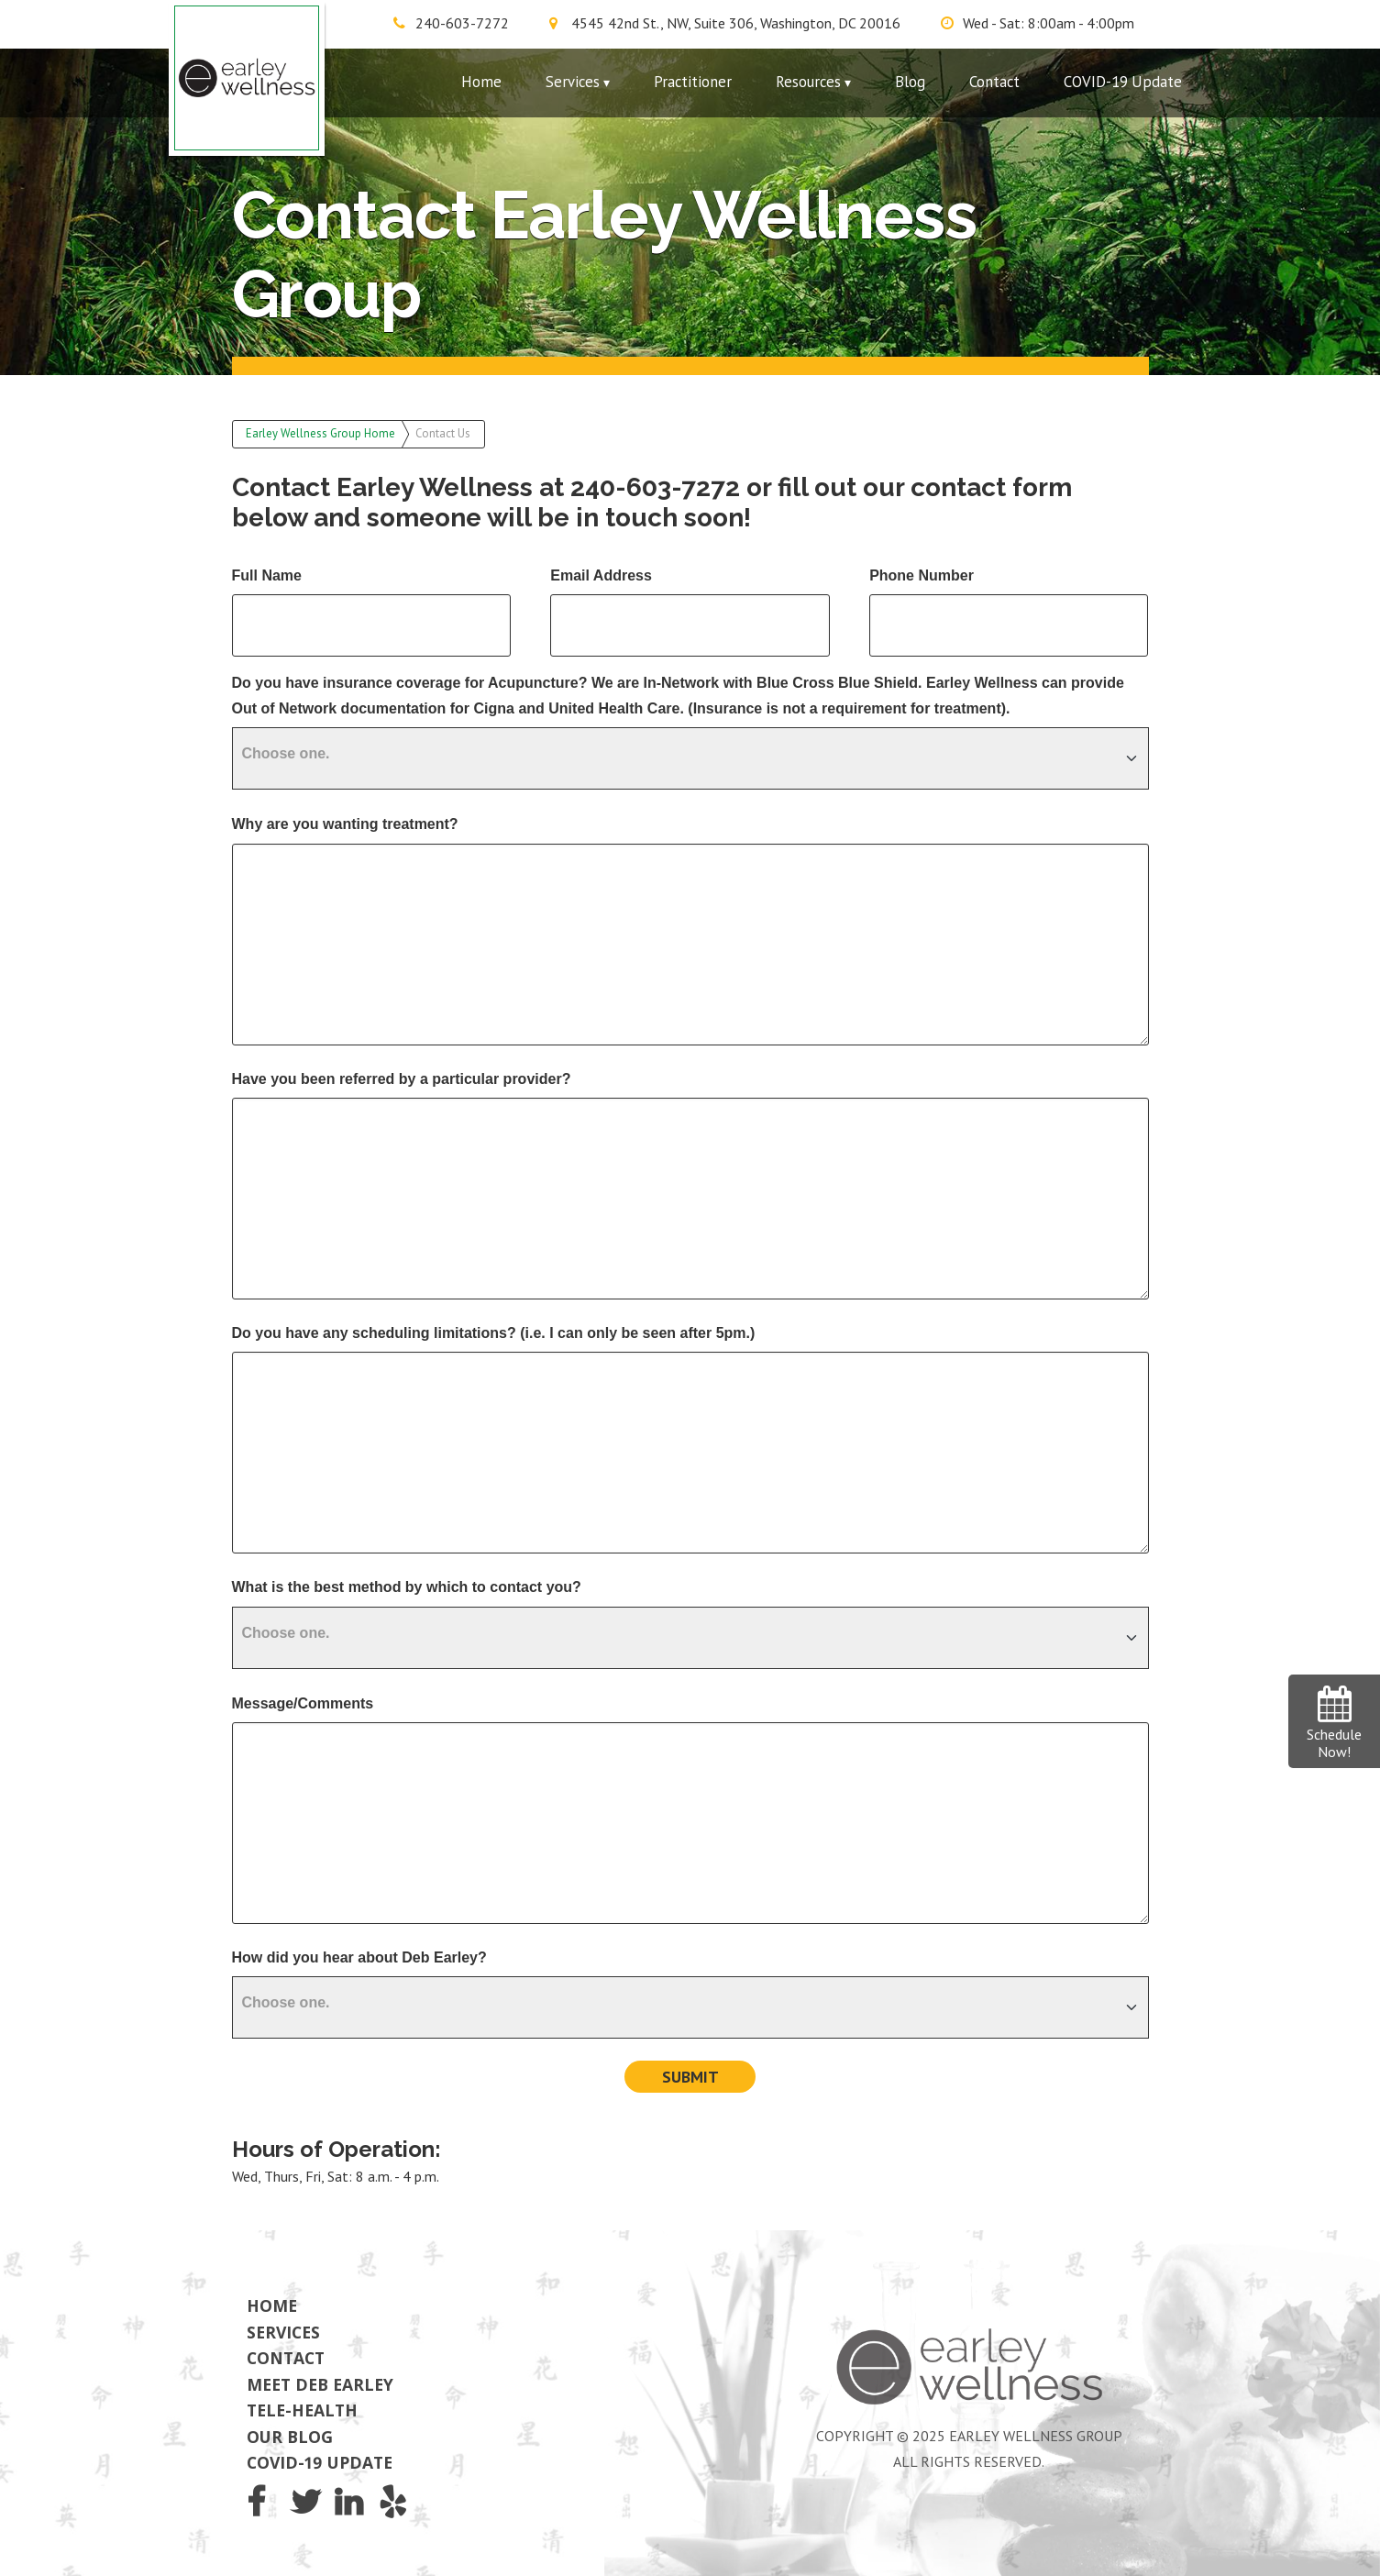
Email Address (601, 575)
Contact (994, 82)
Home (481, 82)
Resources (808, 82)
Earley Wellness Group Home (320, 433)
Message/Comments (303, 1703)
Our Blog (290, 2437)
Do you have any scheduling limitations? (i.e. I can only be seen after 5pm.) (494, 1333)
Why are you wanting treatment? (345, 824)
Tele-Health (302, 2410)
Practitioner (693, 82)
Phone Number (921, 575)
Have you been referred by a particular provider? (401, 1079)
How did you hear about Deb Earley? (359, 1957)
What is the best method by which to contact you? (406, 1587)
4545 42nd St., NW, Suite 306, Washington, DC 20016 (735, 23)
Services (573, 82)
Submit (690, 2076)
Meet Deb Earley (320, 2384)
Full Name (267, 575)
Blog (910, 82)
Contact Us (442, 433)
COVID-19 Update (1123, 82)
